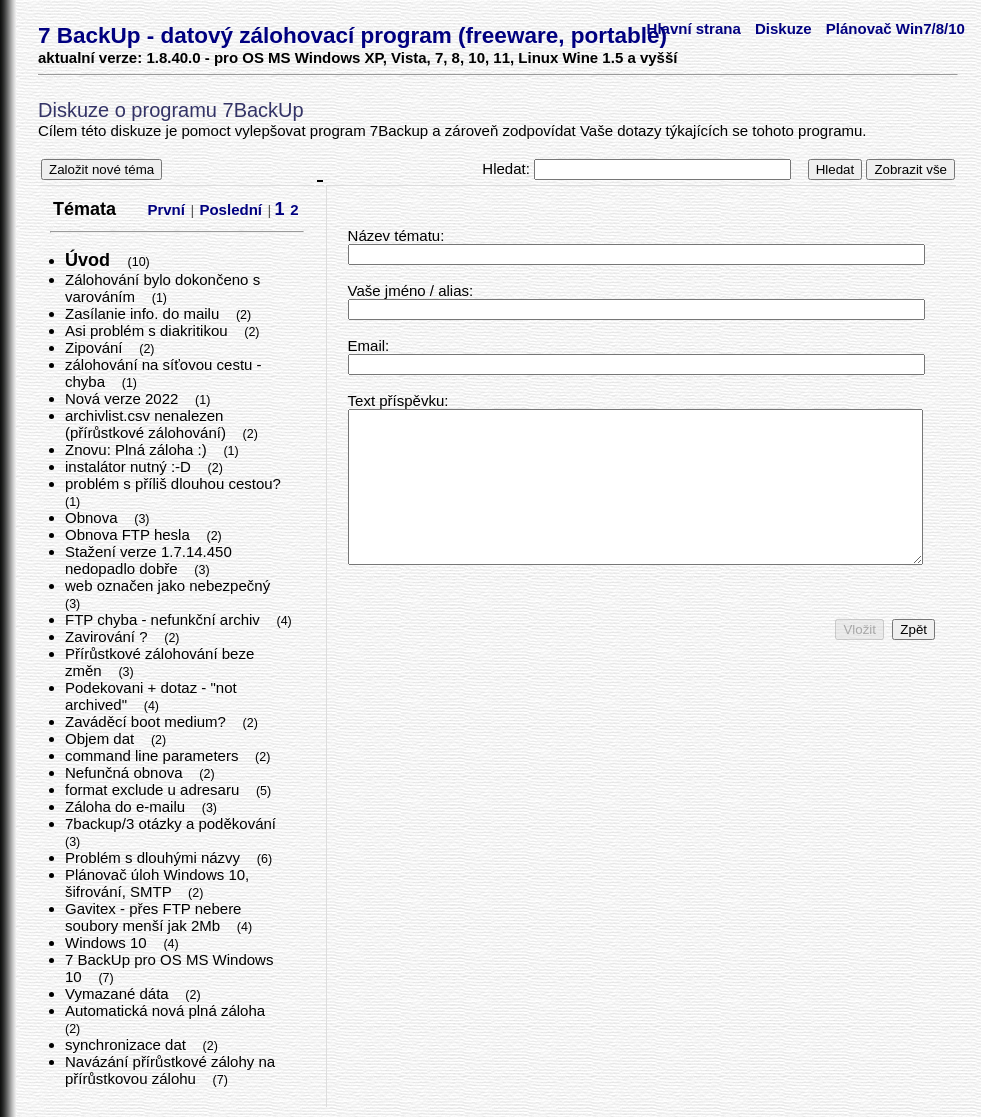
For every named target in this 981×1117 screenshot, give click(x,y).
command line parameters (154, 755)
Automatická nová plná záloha (167, 1010)
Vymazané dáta (119, 993)
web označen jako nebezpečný (169, 585)
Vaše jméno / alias (408, 290)
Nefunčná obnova (126, 772)
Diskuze (783, 28)
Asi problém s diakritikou (148, 330)
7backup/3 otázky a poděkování (172, 823)
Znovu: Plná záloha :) (138, 449)
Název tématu (394, 235)
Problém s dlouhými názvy (154, 857)
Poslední (230, 209)
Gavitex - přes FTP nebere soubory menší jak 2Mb (153, 917)
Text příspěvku (396, 400)
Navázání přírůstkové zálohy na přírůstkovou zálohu (170, 1070)
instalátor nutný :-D (130, 466)
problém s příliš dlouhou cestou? (175, 483)
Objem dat (101, 738)
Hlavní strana (694, 28)
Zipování (96, 347)
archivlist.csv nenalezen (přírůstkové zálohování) (147, 424)
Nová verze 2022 (124, 398)
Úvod (90, 260)
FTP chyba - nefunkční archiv (164, 619)
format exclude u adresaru (154, 789)
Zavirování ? (108, 636)
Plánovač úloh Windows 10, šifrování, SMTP (157, 883)
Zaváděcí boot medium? (147, 721)
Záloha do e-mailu (127, 806)
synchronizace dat (127, 1044)
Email (367, 345)
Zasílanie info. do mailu (144, 313)
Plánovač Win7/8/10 (895, 28)
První (166, 209)
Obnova (93, 517)
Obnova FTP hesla (129, 534)
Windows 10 (108, 942)
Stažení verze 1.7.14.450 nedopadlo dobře (148, 560)
